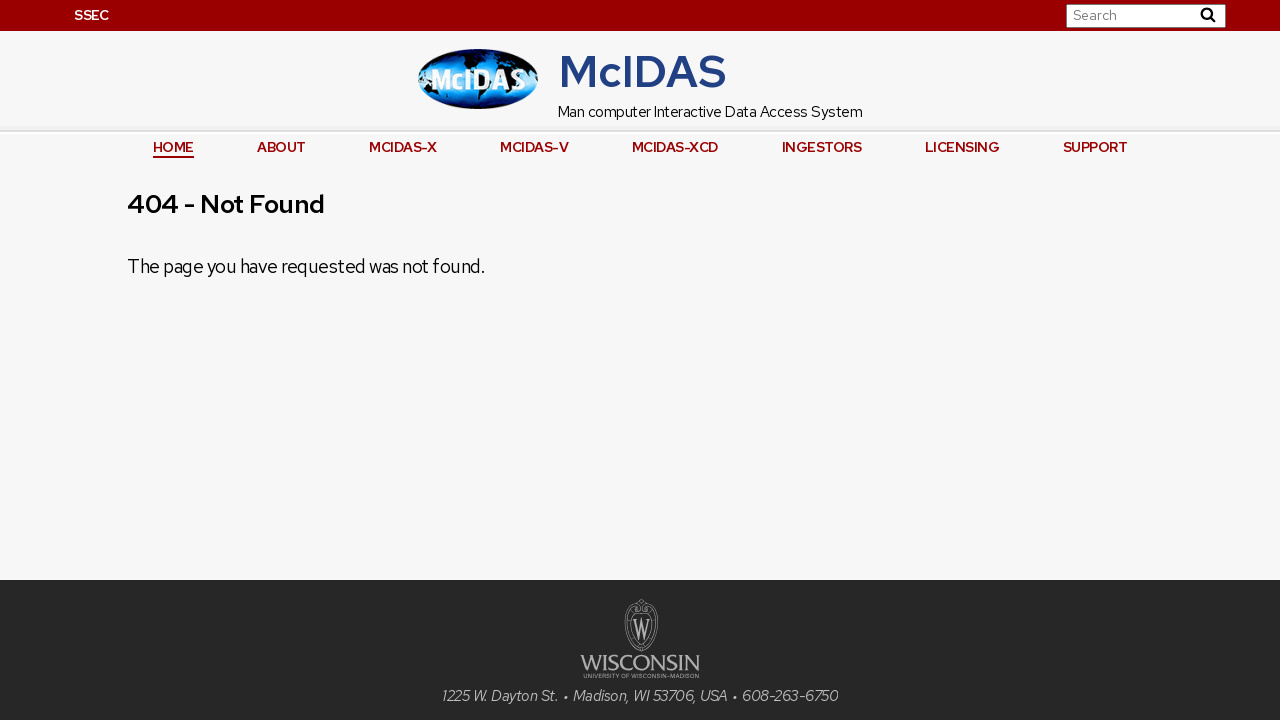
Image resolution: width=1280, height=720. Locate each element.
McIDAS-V (534, 147)
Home (173, 147)
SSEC (91, 15)
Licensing (962, 147)
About (281, 147)
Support (1095, 147)
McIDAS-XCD (675, 147)
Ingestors (822, 147)
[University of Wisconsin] (640, 672)
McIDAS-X (402, 147)
